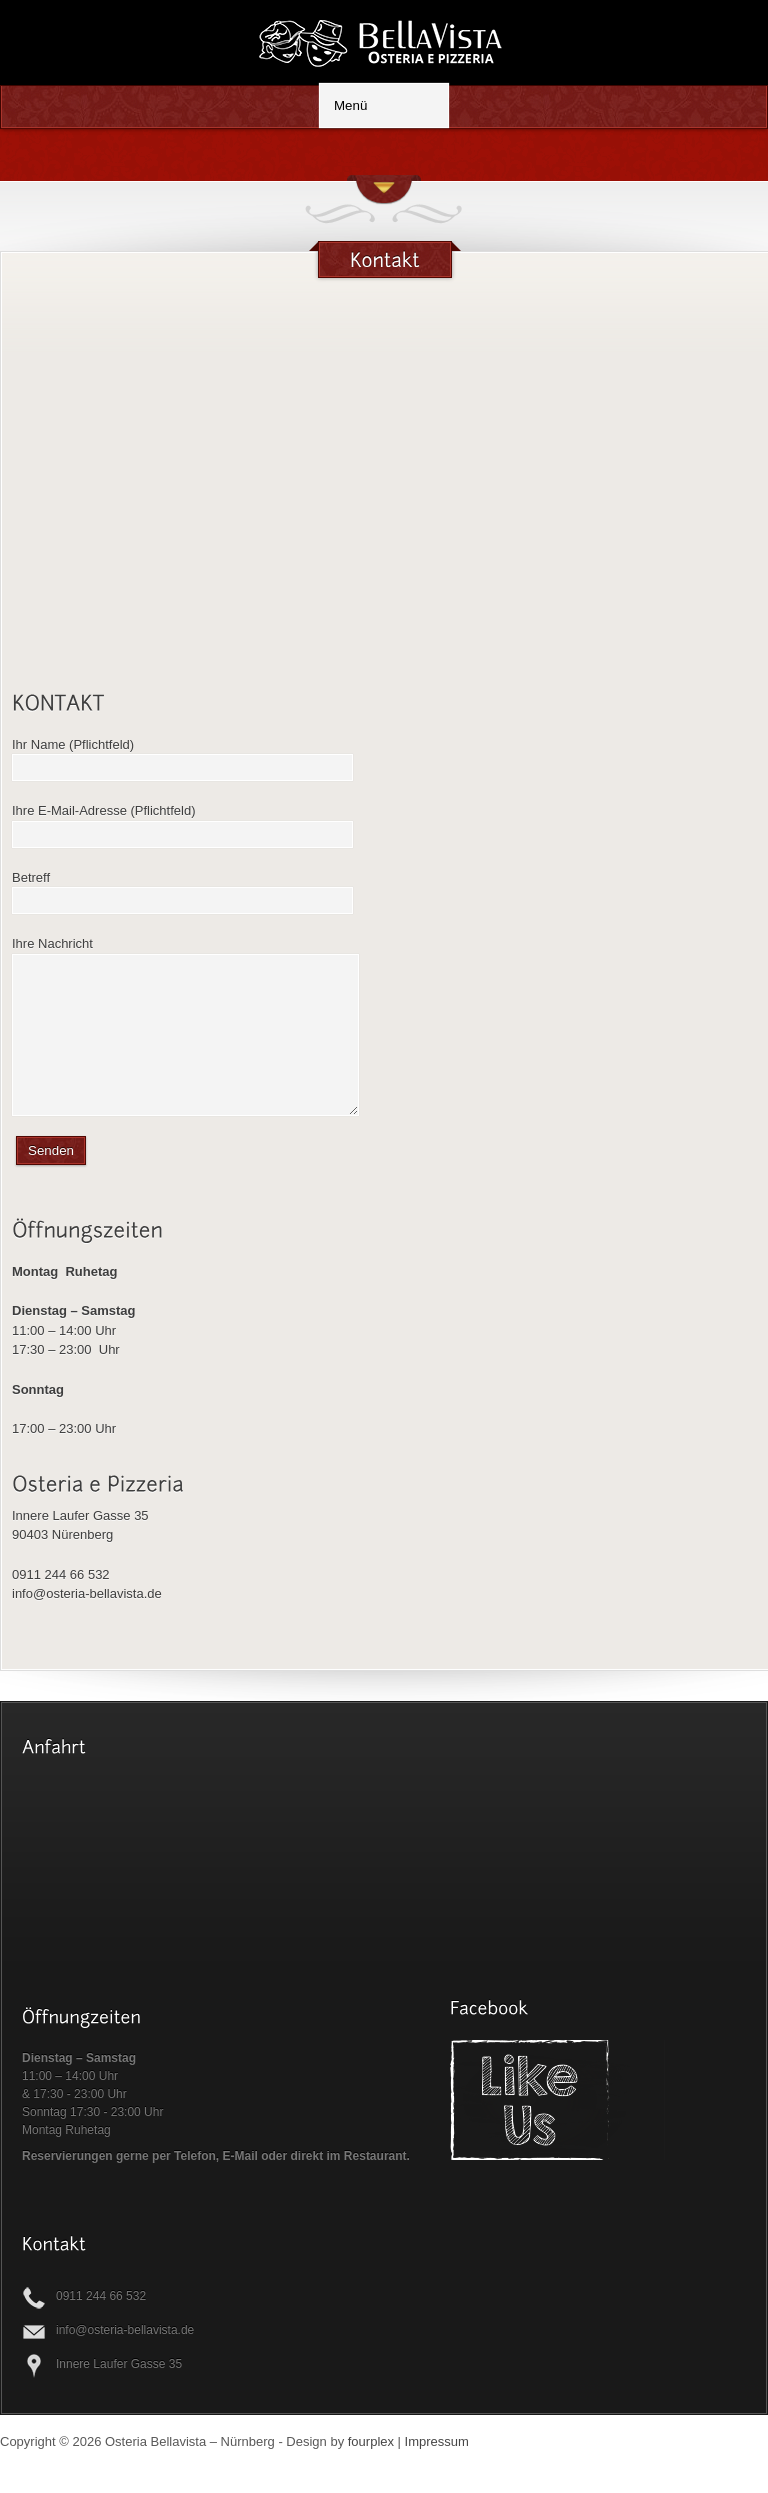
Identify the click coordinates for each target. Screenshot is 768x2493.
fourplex (371, 2471)
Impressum (437, 2471)
